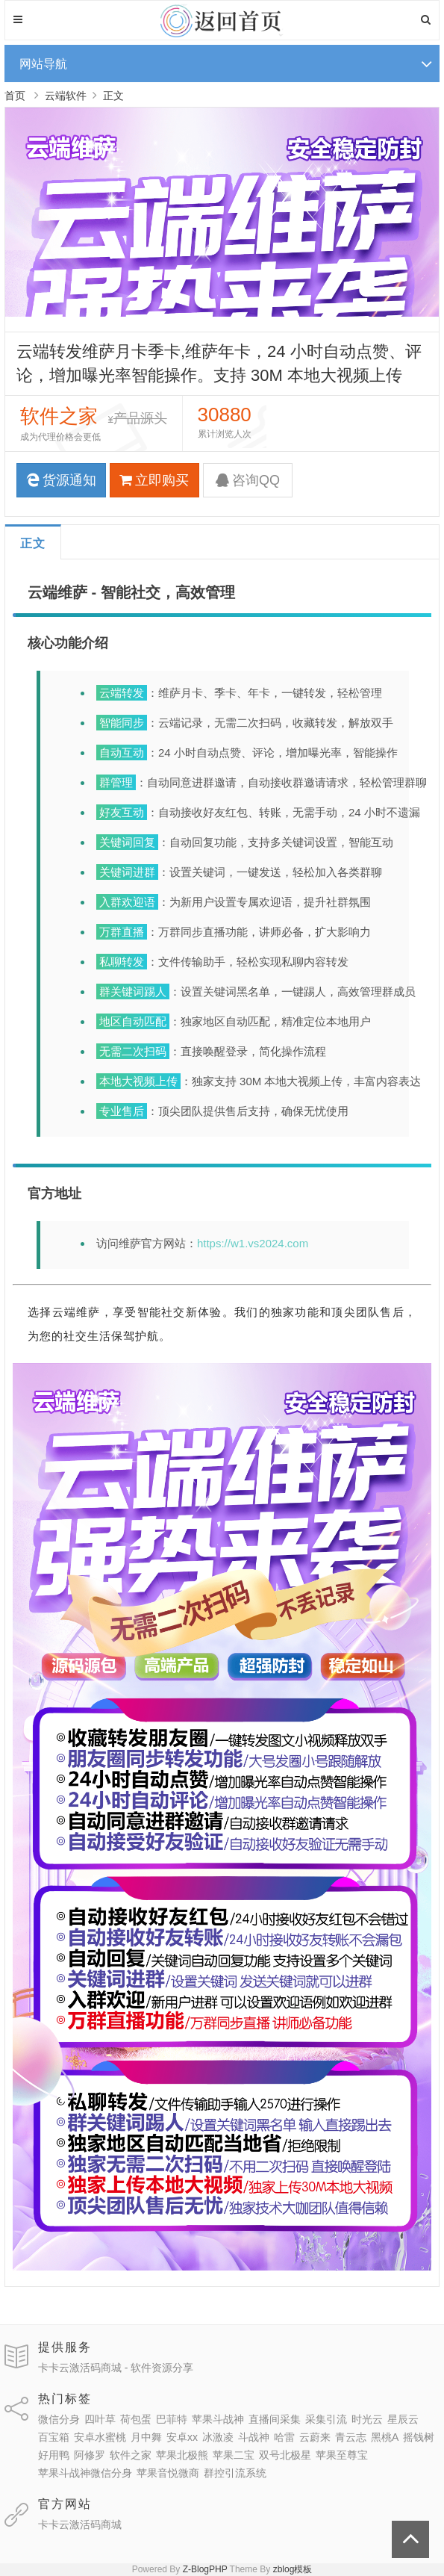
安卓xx (182, 2437)
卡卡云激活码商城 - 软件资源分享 (115, 2368)
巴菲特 (171, 2419)
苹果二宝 (233, 2455)
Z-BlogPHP (205, 2569)
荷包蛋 (135, 2419)
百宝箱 (53, 2437)
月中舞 (146, 2437)
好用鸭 (53, 2455)
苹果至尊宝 (342, 2455)
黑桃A (384, 2437)
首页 (14, 96)
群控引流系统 (235, 2473)
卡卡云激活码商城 (80, 2524)
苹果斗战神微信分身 (85, 2473)
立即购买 (154, 480)
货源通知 (61, 480)
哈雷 (284, 2437)
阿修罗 (89, 2455)
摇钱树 (418, 2437)
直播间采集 (274, 2419)
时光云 (367, 2419)
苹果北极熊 (182, 2455)
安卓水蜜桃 (100, 2437)
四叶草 (100, 2419)
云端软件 (66, 96)
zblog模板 (293, 2569)
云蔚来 (315, 2437)
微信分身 (59, 2419)
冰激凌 (218, 2437)
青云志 (350, 2437)
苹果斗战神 (218, 2419)
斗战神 (253, 2437)
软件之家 (130, 2455)
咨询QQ (248, 480)
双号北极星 (285, 2455)
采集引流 (326, 2419)
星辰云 (403, 2419)
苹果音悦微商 (168, 2473)
